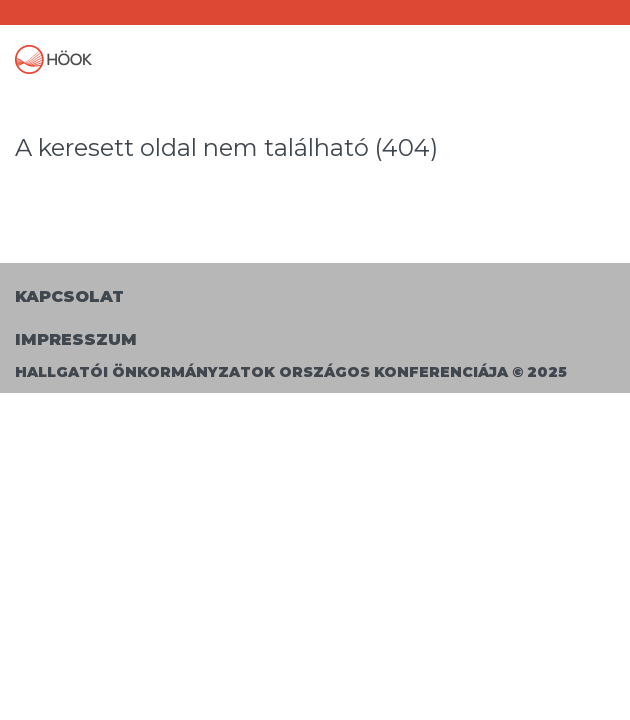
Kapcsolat (69, 296)
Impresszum (76, 339)
